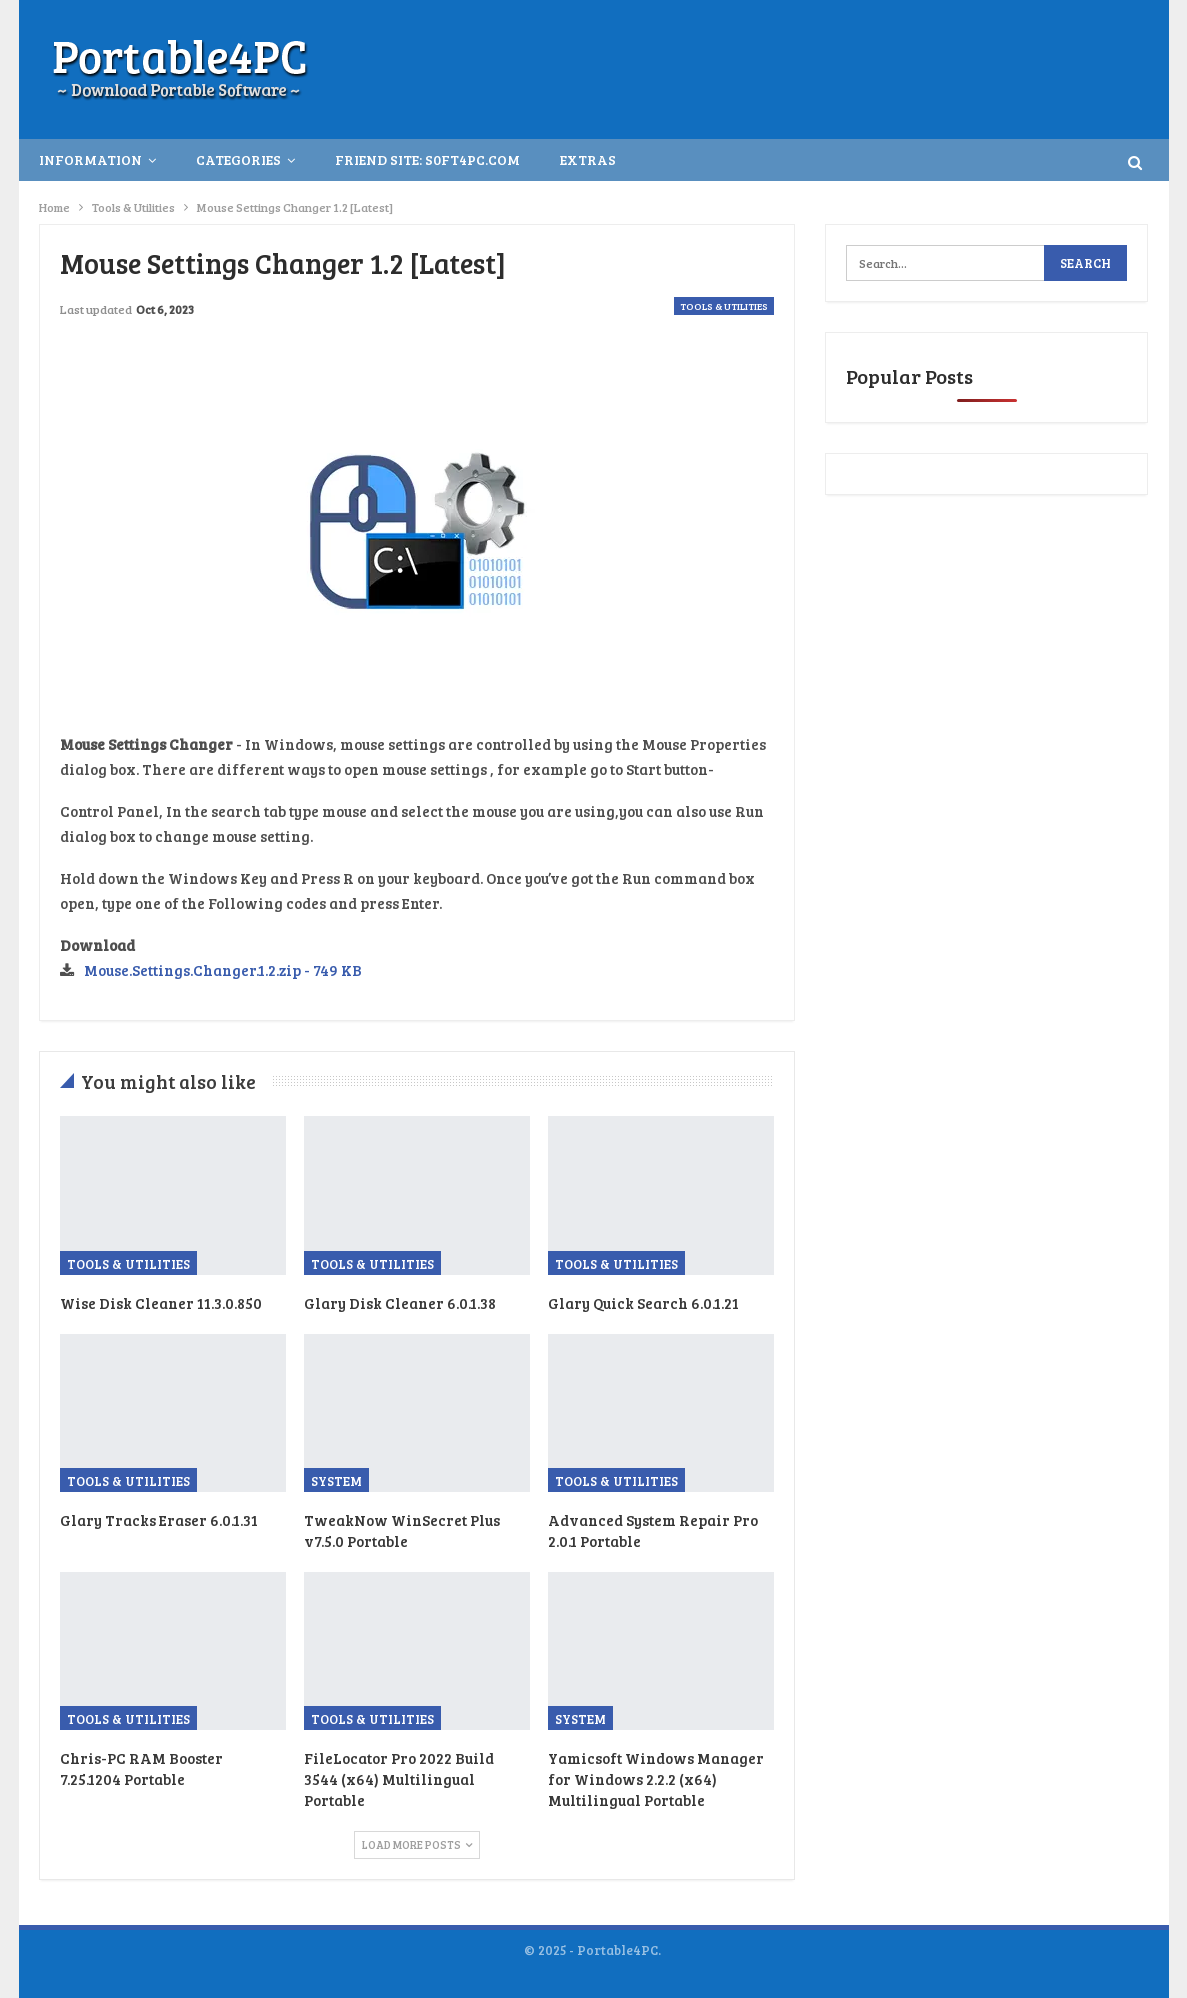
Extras (588, 159)
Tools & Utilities (724, 306)
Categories (238, 159)
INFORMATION (90, 159)
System (336, 1481)
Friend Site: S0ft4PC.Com (427, 159)
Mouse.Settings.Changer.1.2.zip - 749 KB (223, 970)
